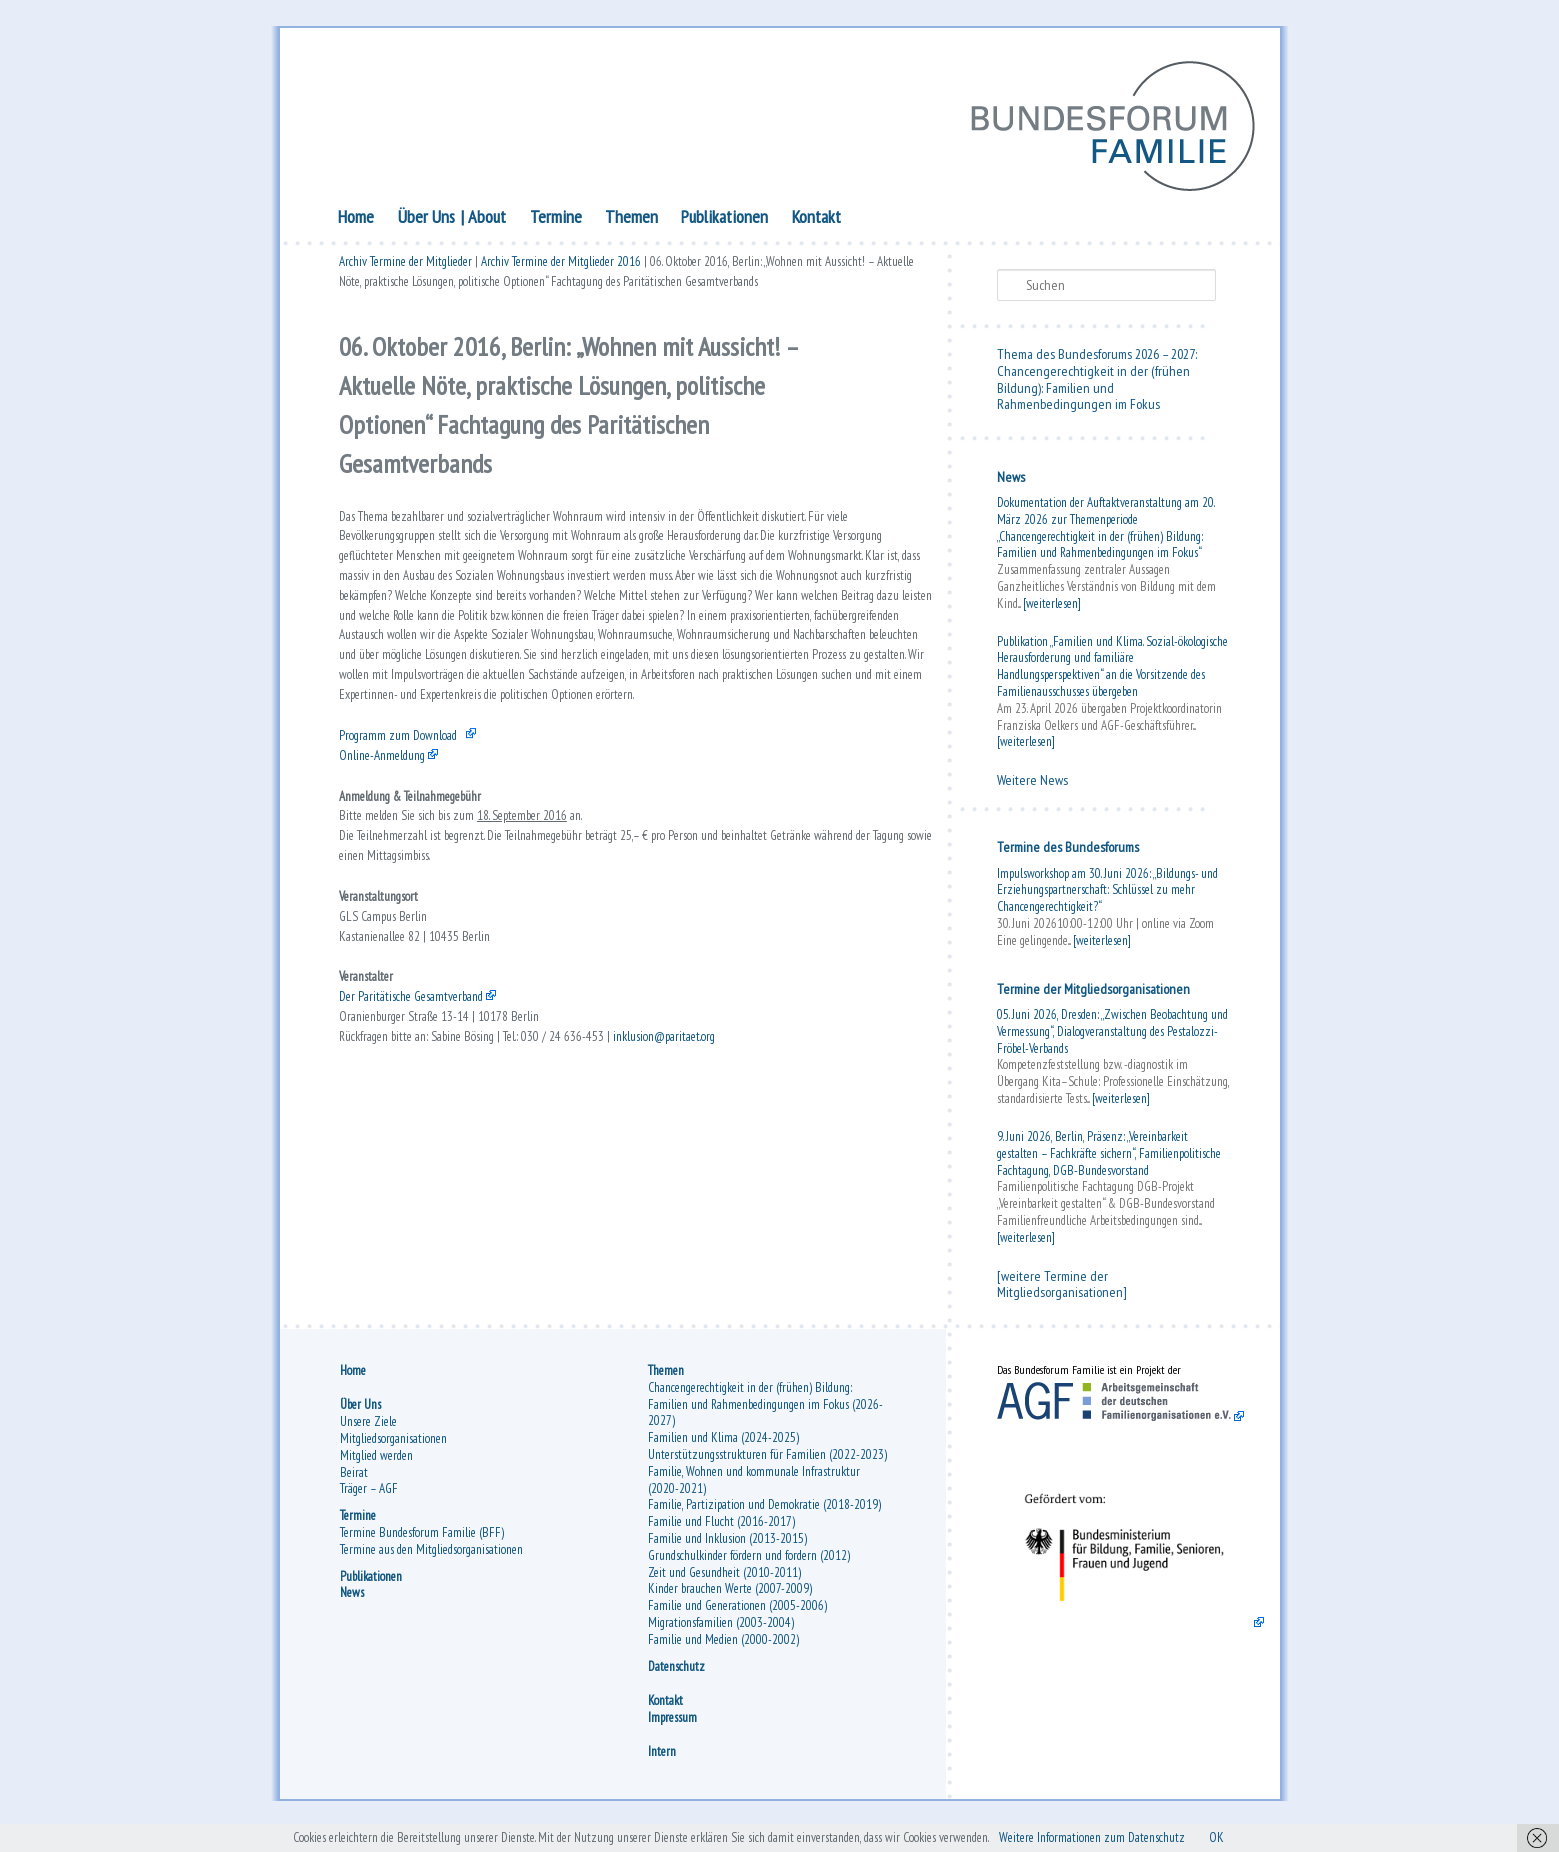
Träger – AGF (369, 1502)
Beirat (354, 1485)
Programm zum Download (413, 877)
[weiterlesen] (1052, 609)
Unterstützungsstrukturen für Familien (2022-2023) (767, 1468)
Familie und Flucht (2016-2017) (721, 1535)
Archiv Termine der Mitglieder (405, 272)
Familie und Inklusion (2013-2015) (727, 1552)
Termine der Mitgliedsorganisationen (1093, 995)
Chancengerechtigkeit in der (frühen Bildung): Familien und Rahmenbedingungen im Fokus (1093, 394)
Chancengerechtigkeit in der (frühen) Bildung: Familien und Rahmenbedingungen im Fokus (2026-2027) (765, 1418)
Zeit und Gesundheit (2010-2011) (724, 1586)
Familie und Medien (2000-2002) (723, 1653)
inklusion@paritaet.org (745, 1248)
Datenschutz (676, 1680)
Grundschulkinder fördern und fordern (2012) (749, 1569)
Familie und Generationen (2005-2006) (737, 1619)
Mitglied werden (376, 1469)
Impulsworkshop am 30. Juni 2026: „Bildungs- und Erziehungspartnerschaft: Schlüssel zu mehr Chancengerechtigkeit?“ (1107, 896)
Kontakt (816, 222)
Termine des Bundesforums (1068, 853)
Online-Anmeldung (392, 902)
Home (356, 222)
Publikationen (724, 222)
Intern (662, 1765)
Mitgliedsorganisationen (393, 1452)
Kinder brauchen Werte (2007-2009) (730, 1602)
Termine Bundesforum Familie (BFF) (422, 1546)
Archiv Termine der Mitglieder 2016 (561, 272)
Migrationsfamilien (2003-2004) (721, 1636)
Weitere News (1032, 786)
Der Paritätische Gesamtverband (431, 1199)
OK (1332, 1836)
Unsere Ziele (368, 1435)
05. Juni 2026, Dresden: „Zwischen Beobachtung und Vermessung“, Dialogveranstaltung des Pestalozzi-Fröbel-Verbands (1112, 1037)
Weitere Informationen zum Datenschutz (1182, 1836)
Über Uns (426, 222)
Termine (556, 222)
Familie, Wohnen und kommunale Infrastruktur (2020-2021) (754, 1494)
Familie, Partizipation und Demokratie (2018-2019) (764, 1518)
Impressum (672, 1731)
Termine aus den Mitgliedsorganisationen (431, 1563)
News (1011, 483)
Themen (631, 222)
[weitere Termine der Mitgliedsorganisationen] (1062, 1290)
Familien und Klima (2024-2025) (723, 1451)
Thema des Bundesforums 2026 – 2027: (1097, 360)
